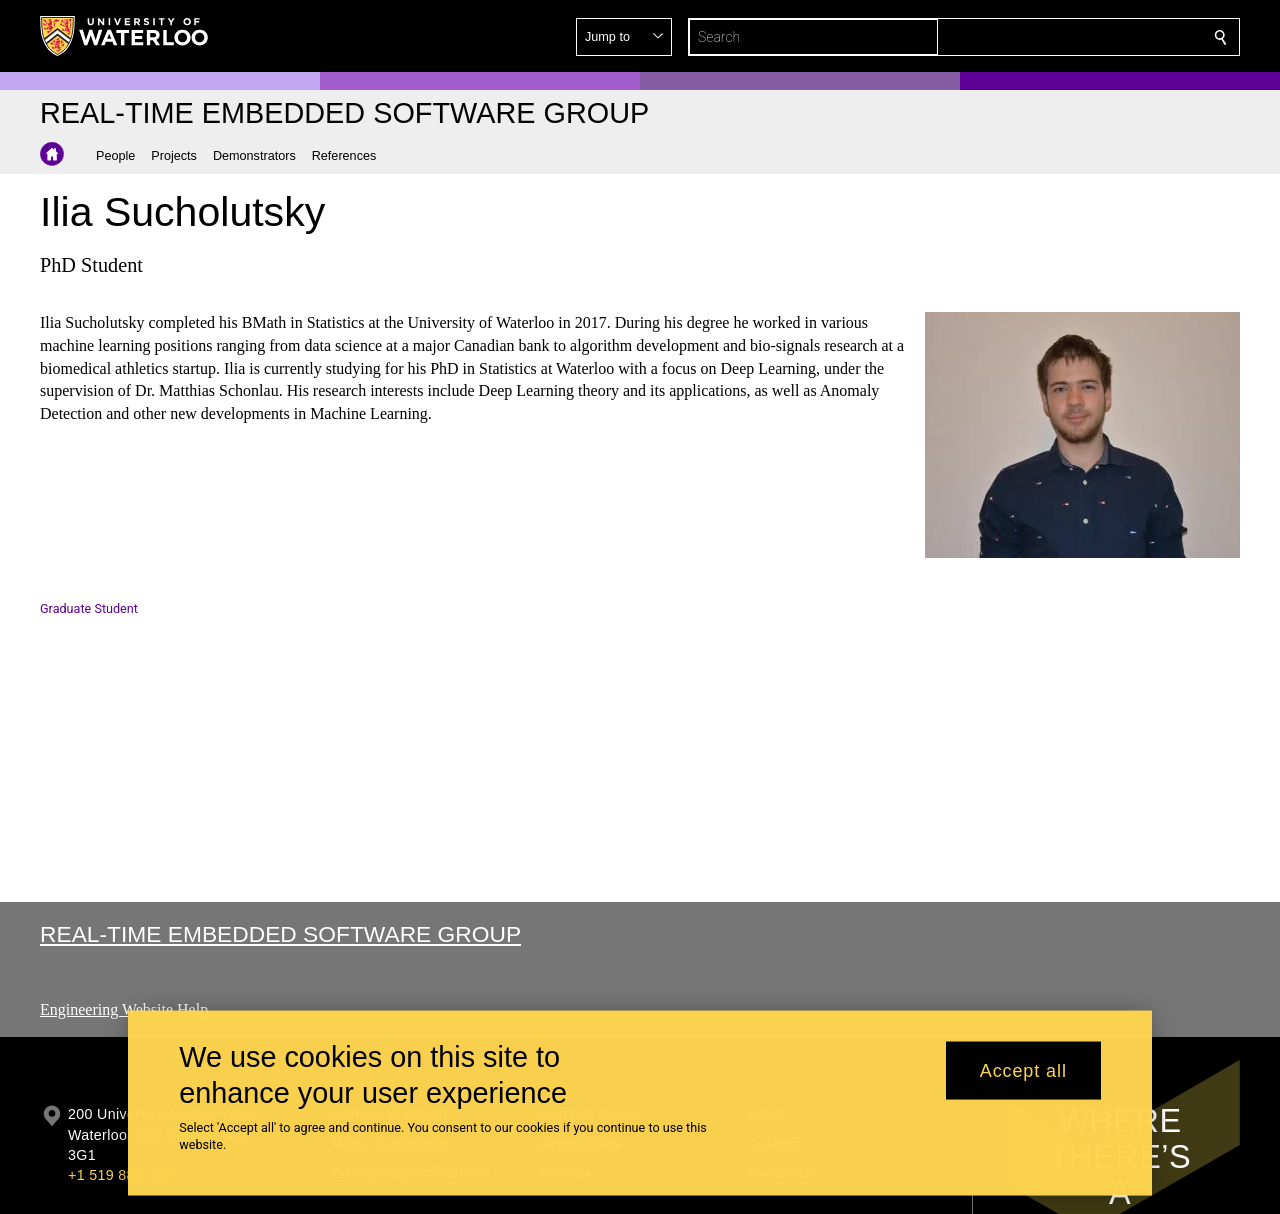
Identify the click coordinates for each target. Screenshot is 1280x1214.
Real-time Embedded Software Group (280, 934)
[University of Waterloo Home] (125, 36)
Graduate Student (89, 608)
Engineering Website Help (124, 1009)
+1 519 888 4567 (124, 1175)
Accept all (1023, 1070)
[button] (1076, 37)
